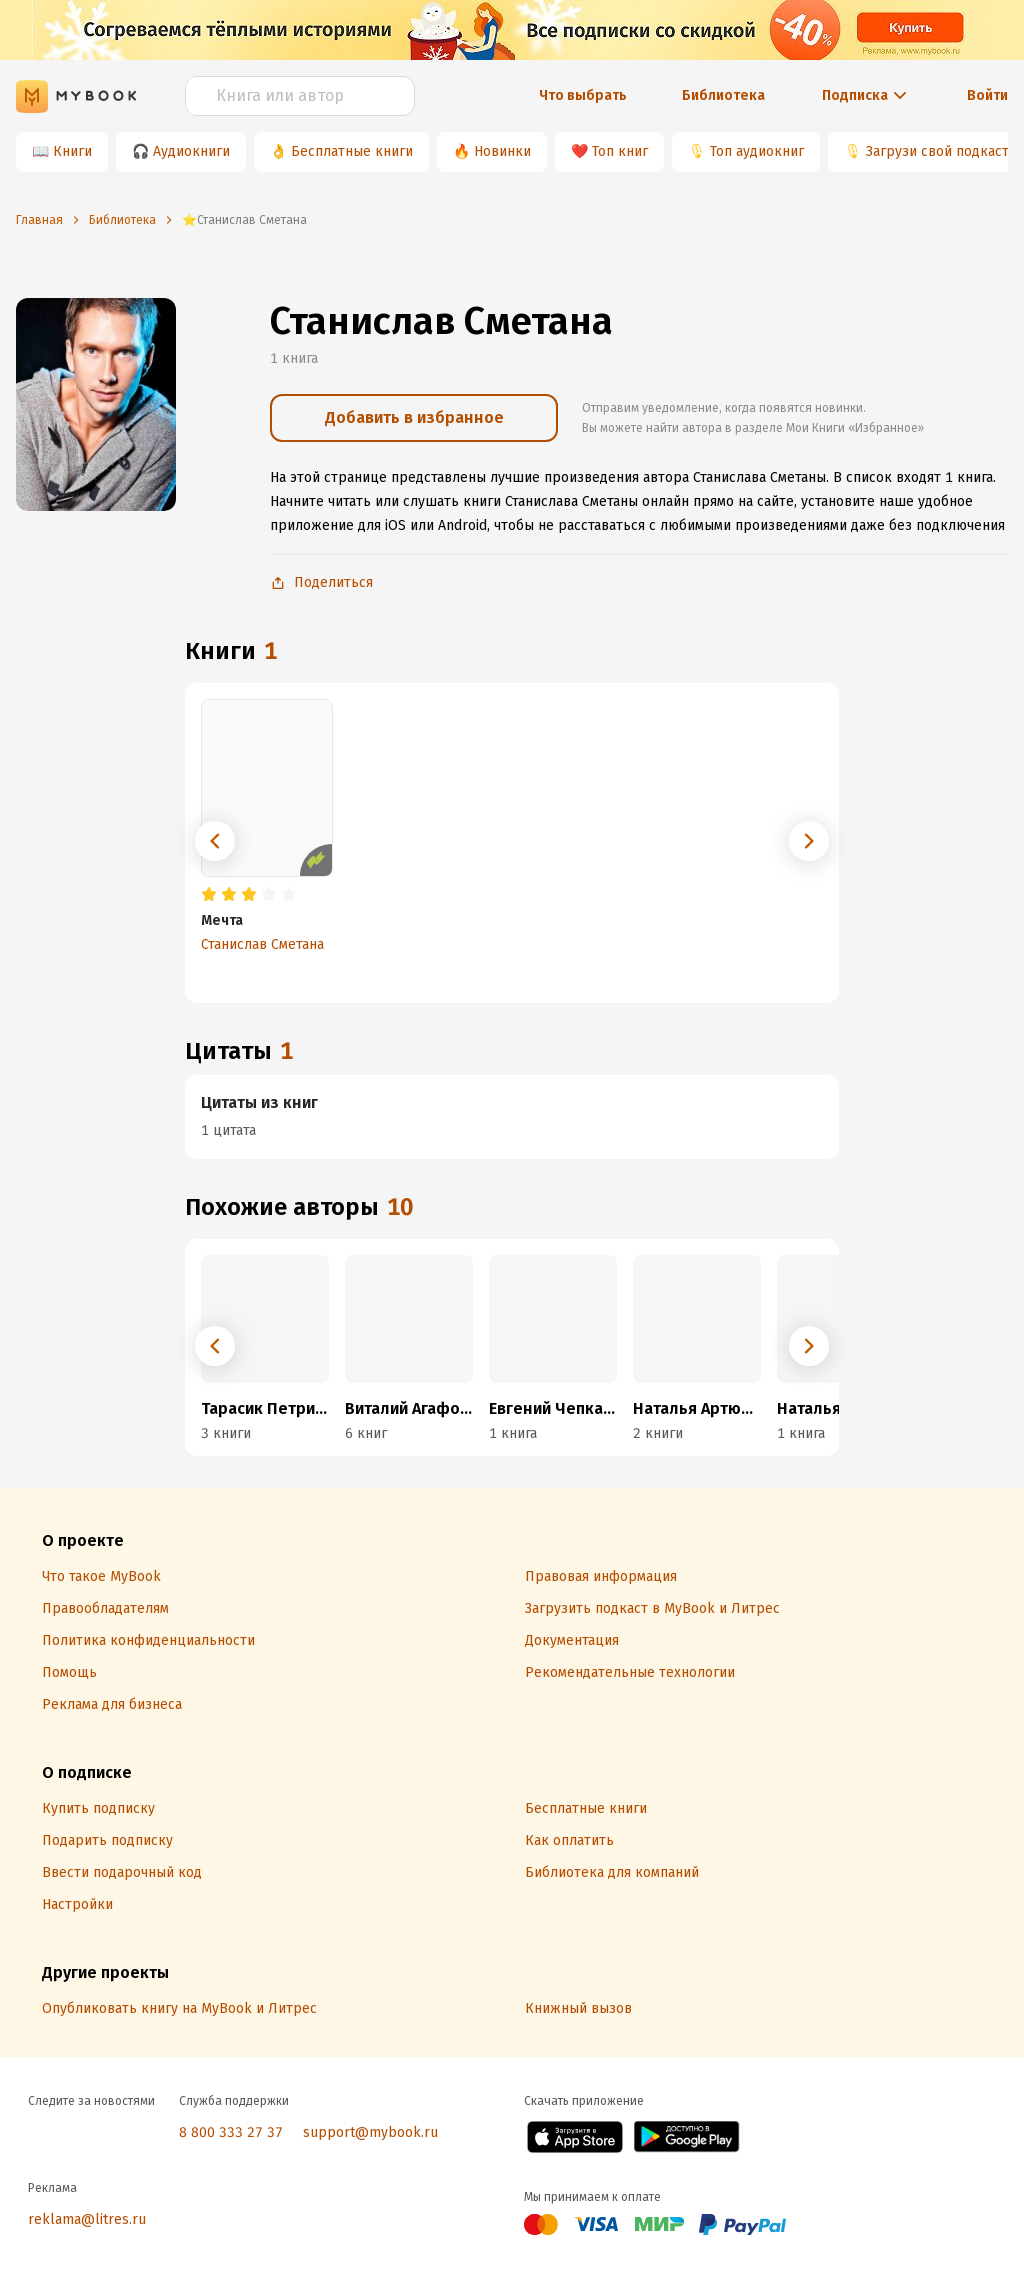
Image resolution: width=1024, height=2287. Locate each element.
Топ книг (620, 151)
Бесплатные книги (352, 151)
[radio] (209, 895)
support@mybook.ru (370, 2132)
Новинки (502, 151)
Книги (72, 151)
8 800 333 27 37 (231, 2132)
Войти (987, 95)
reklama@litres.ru (87, 2219)
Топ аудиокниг (757, 151)
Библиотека (723, 95)
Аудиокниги (191, 151)
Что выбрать (583, 95)
